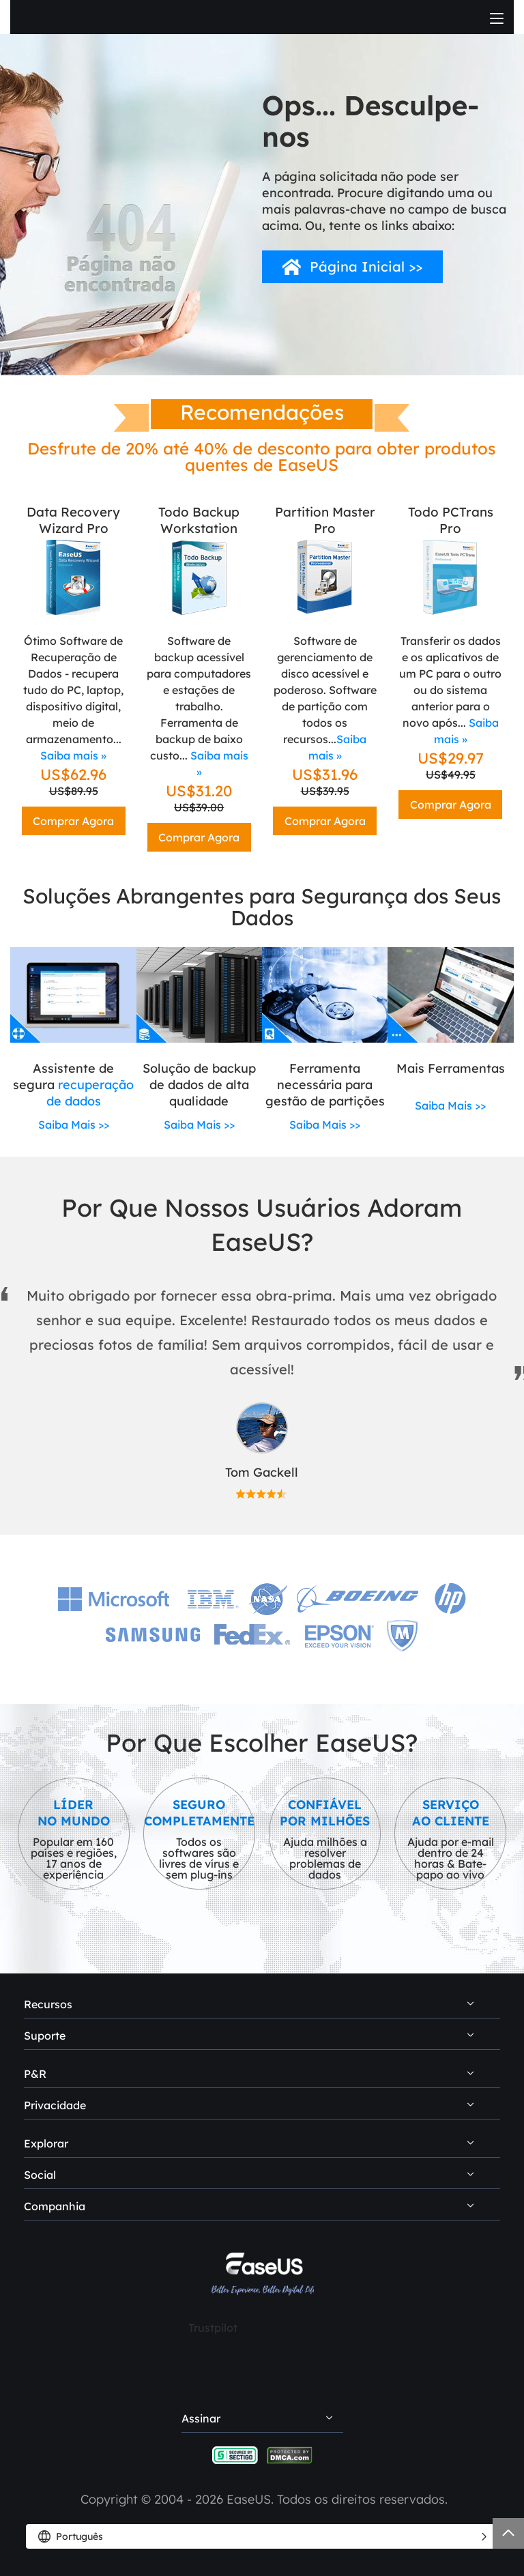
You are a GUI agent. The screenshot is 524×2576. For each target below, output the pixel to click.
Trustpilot (212, 2327)
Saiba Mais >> (73, 1124)
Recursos (48, 2004)
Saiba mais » (73, 755)
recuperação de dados (90, 1093)
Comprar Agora (73, 821)
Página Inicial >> (366, 266)
